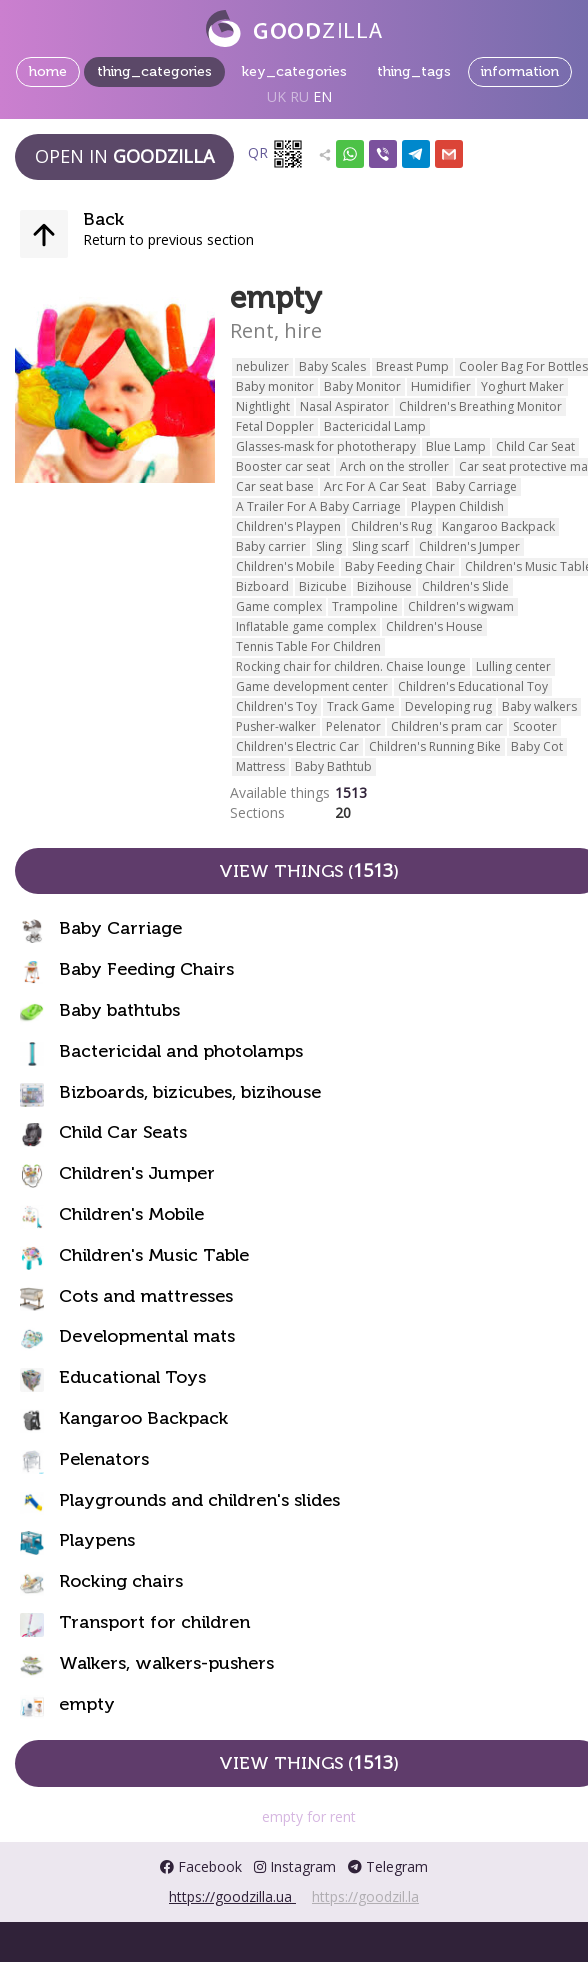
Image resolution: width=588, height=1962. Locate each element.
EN (322, 96)
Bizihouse (384, 586)
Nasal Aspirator (344, 406)
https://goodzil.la (365, 1896)
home (48, 71)
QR (276, 154)
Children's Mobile (285, 566)
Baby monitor (275, 386)
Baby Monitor (362, 386)
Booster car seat (283, 466)
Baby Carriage (476, 486)
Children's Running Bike (435, 746)
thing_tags (414, 71)
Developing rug (448, 706)
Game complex (279, 606)
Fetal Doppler (275, 426)
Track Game (361, 706)
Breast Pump (412, 366)
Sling (329, 546)
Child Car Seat (535, 446)
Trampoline (365, 606)
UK (276, 96)
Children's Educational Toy (473, 686)
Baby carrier (271, 546)
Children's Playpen (288, 526)
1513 (351, 792)
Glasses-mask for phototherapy (326, 446)
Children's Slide (465, 586)
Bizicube (323, 586)
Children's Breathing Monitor (480, 406)
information (520, 71)
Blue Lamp (456, 446)
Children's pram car (447, 726)
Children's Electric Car (297, 746)
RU (299, 96)
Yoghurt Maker (522, 386)
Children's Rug (391, 526)
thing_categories (154, 71)
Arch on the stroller (394, 466)
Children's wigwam (461, 606)
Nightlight (263, 406)
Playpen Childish (457, 506)
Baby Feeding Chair (400, 566)
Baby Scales (332, 366)
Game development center (312, 686)
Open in (124, 156)
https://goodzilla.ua (232, 1896)
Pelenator (353, 726)
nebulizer (262, 366)
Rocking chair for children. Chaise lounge (351, 666)
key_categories (294, 71)
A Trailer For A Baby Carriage (318, 506)
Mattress (260, 766)
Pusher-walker (276, 726)
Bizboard (262, 586)
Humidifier (441, 386)
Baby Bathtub (333, 766)
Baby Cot (537, 746)
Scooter (535, 726)
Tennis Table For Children (308, 646)
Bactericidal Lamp (375, 426)
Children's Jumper (469, 546)
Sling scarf (380, 546)
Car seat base (275, 486)
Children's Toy (276, 706)
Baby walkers (539, 706)
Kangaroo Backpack (498, 526)
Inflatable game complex (306, 626)
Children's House (434, 626)
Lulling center (513, 666)
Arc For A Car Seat (375, 486)
